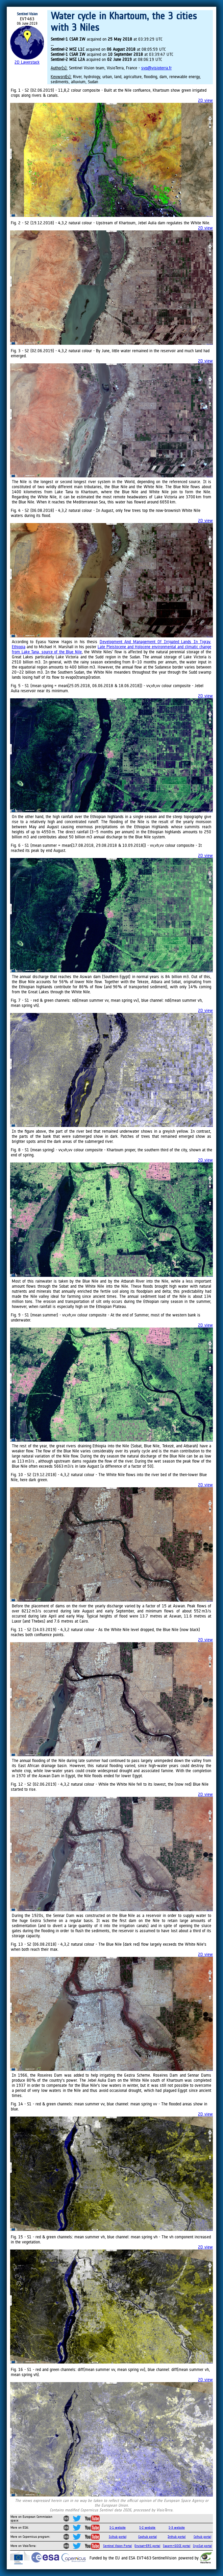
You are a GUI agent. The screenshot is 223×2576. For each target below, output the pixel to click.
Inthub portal (176, 2536)
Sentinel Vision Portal (117, 2546)
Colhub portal (202, 2536)
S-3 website (177, 2527)
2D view (205, 100)
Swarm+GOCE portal (176, 2546)
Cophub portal (147, 2536)
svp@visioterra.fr (156, 67)
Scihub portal (117, 2536)
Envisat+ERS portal (147, 2546)
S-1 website (117, 2527)
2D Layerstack (27, 62)
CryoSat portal (202, 2546)
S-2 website (147, 2527)
